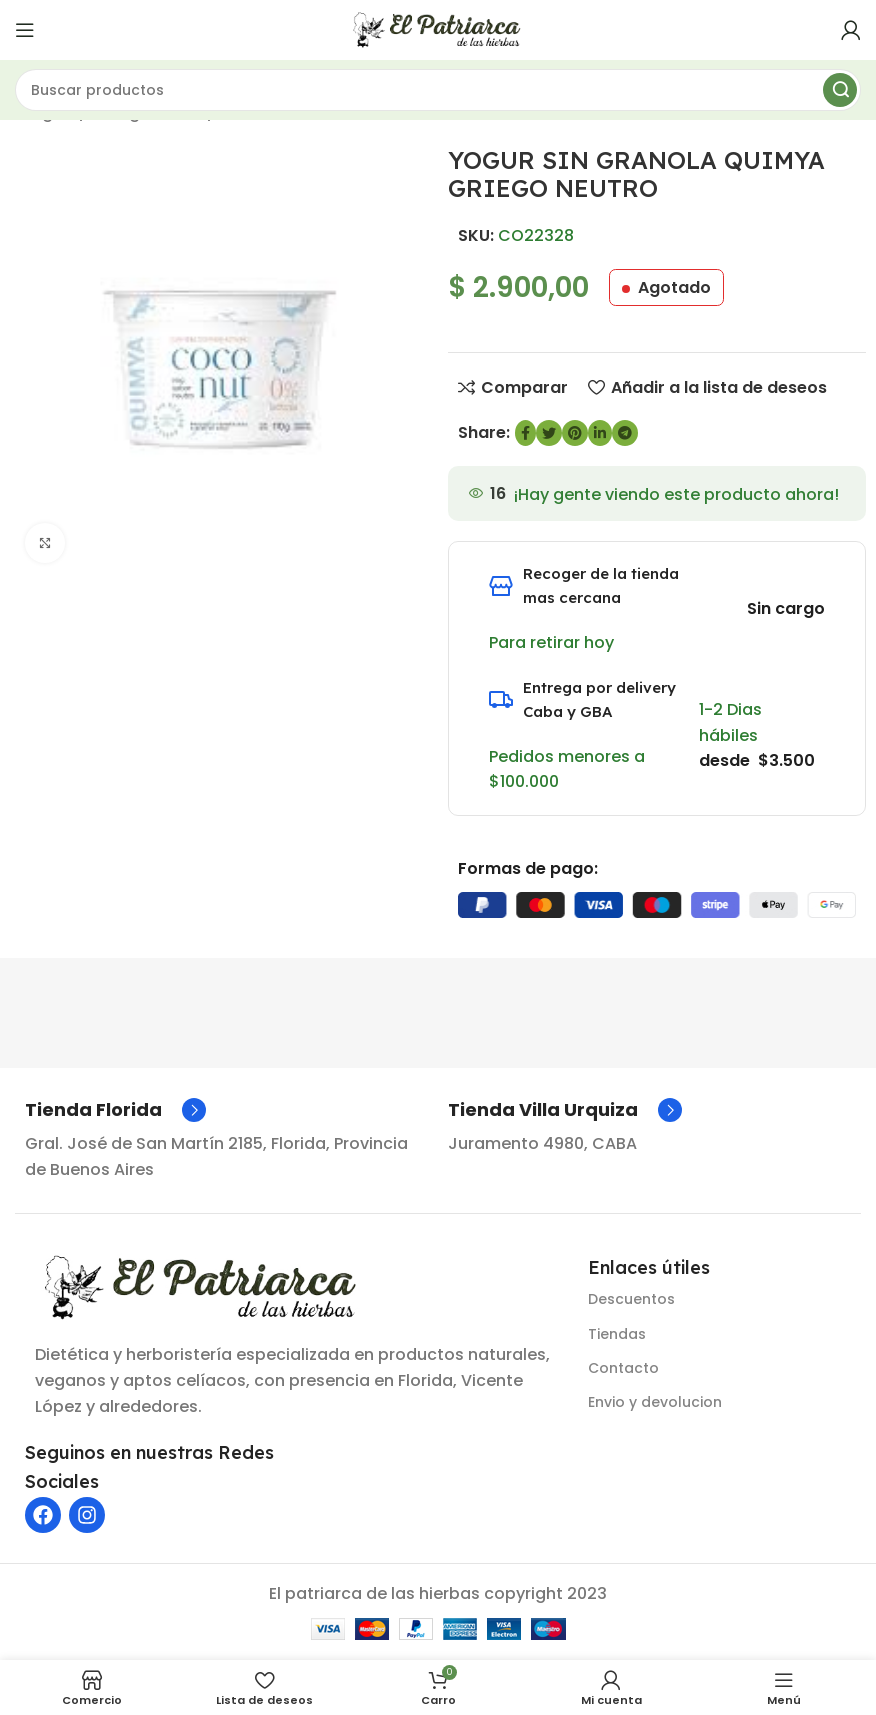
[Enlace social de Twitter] (549, 433)
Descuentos (631, 1299)
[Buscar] (438, 90)
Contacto (623, 1368)
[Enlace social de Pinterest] (575, 433)
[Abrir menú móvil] (25, 30)
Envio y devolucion (655, 1402)
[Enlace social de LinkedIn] (600, 433)
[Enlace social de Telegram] (625, 433)
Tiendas (617, 1334)
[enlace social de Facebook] (525, 433)
